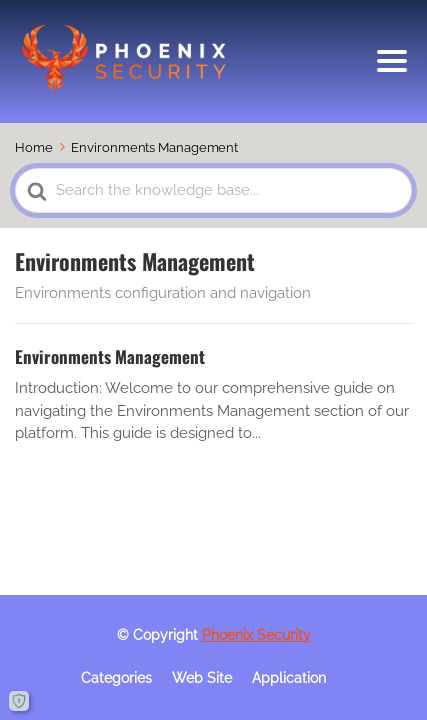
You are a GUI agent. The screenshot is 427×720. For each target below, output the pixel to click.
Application (289, 678)
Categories (116, 678)
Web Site (202, 678)
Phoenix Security (256, 635)
